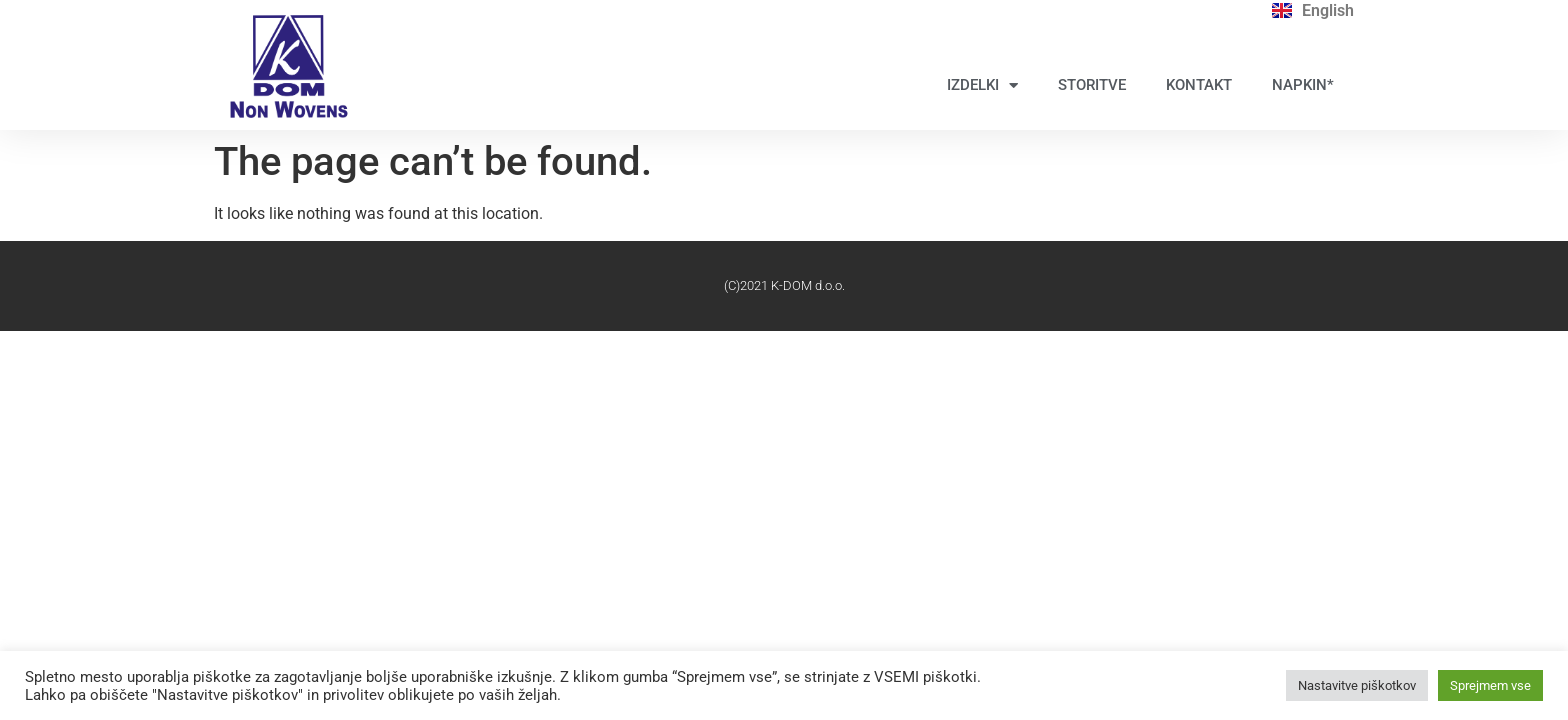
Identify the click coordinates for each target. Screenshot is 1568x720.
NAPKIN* (1303, 85)
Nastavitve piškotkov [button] (1357, 685)
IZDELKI (982, 85)
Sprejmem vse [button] (1490, 685)
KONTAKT (1199, 85)
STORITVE (1092, 85)
